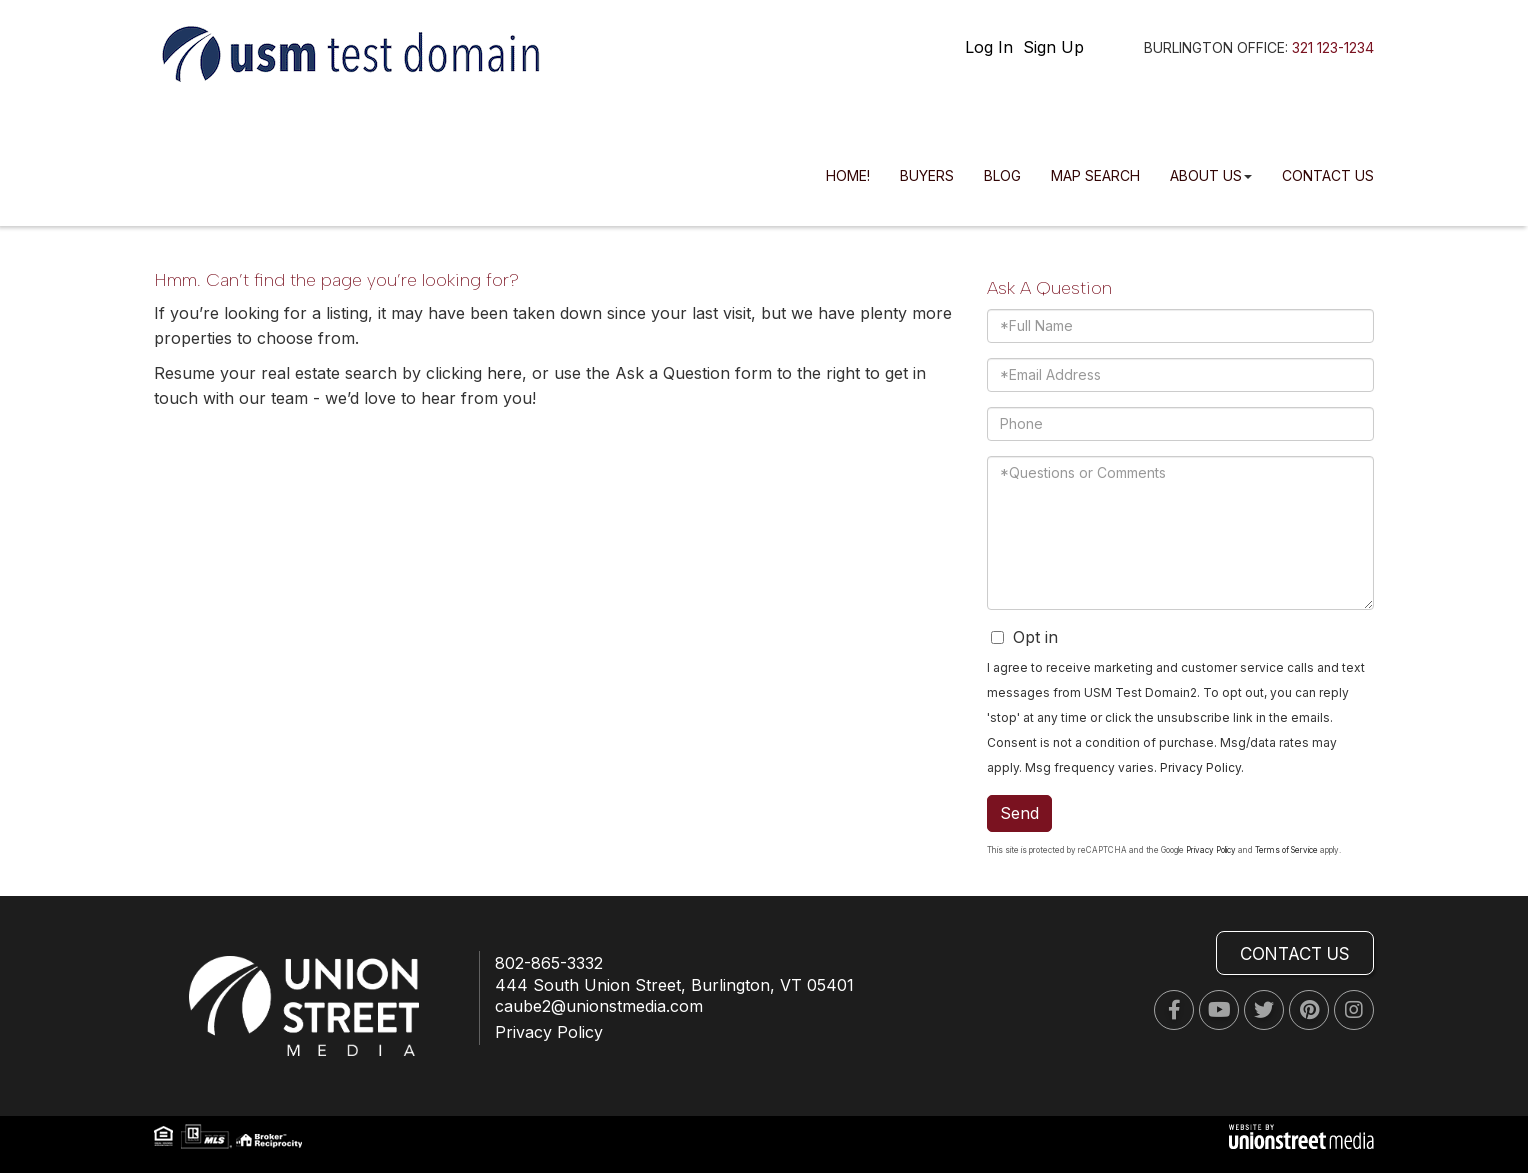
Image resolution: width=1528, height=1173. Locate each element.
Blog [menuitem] (1002, 175)
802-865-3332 (549, 963)
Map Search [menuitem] (1095, 175)
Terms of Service (1286, 850)
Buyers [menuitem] (927, 175)
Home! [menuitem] (848, 175)
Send (1019, 813)
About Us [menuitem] (1211, 175)
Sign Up (1053, 47)
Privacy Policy (1200, 767)
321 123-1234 (1333, 47)
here (504, 373)
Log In (989, 47)
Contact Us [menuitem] (1328, 175)
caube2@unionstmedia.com (599, 1006)
